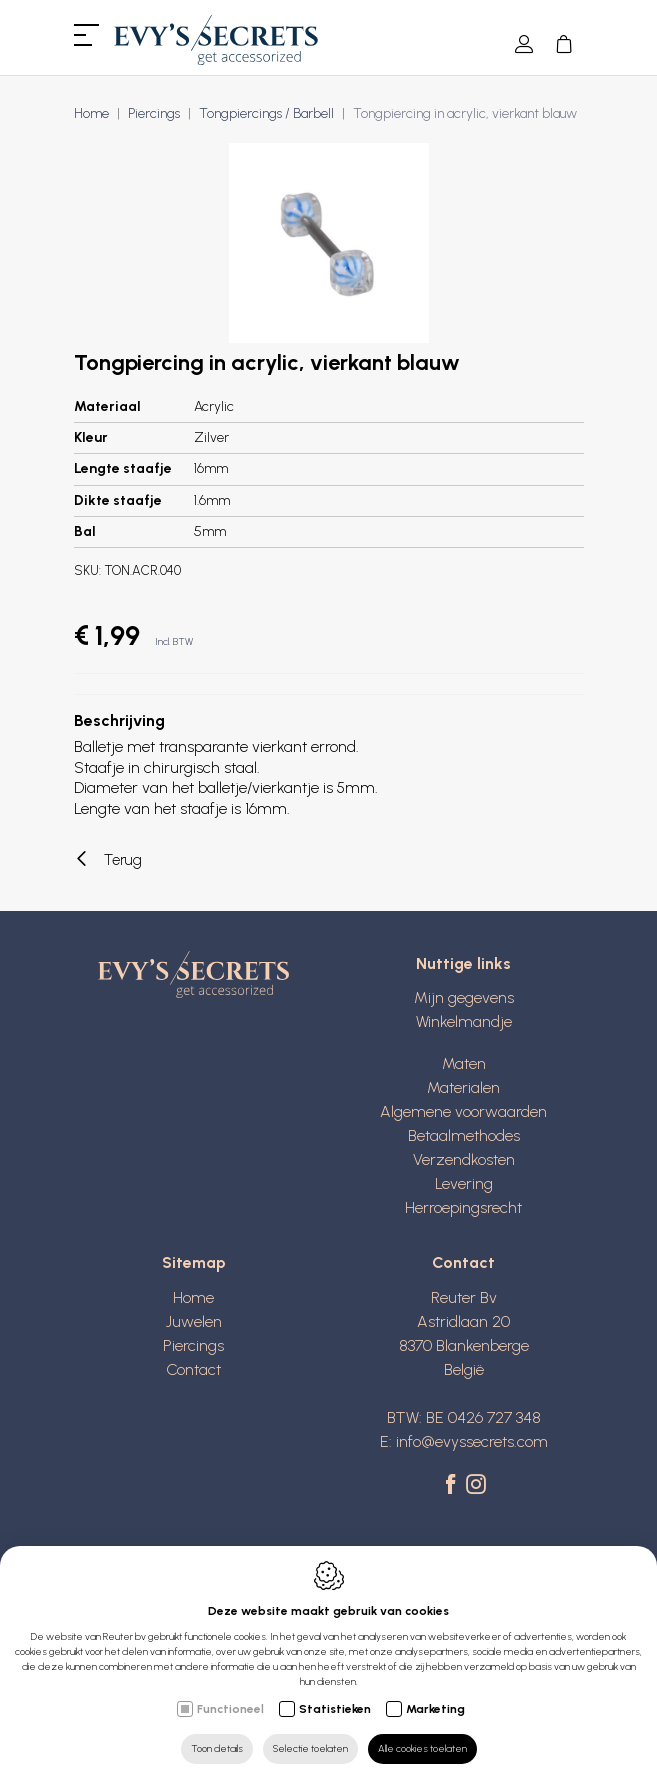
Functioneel (230, 1709)
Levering (464, 1183)
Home (91, 113)
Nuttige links (463, 963)
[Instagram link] (476, 1486)
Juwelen (194, 1321)
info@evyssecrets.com (472, 1441)
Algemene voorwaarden (463, 1111)
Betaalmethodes (464, 1135)
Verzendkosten (464, 1159)
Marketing (435, 1709)
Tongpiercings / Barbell (266, 113)
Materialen (463, 1087)
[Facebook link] (453, 1486)
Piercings (154, 113)
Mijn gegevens (464, 997)
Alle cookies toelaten (422, 1748)
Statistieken (335, 1709)
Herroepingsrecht (463, 1207)
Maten (464, 1063)
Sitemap (194, 1262)
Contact (193, 1369)
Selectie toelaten (310, 1748)
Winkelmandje (464, 1021)
